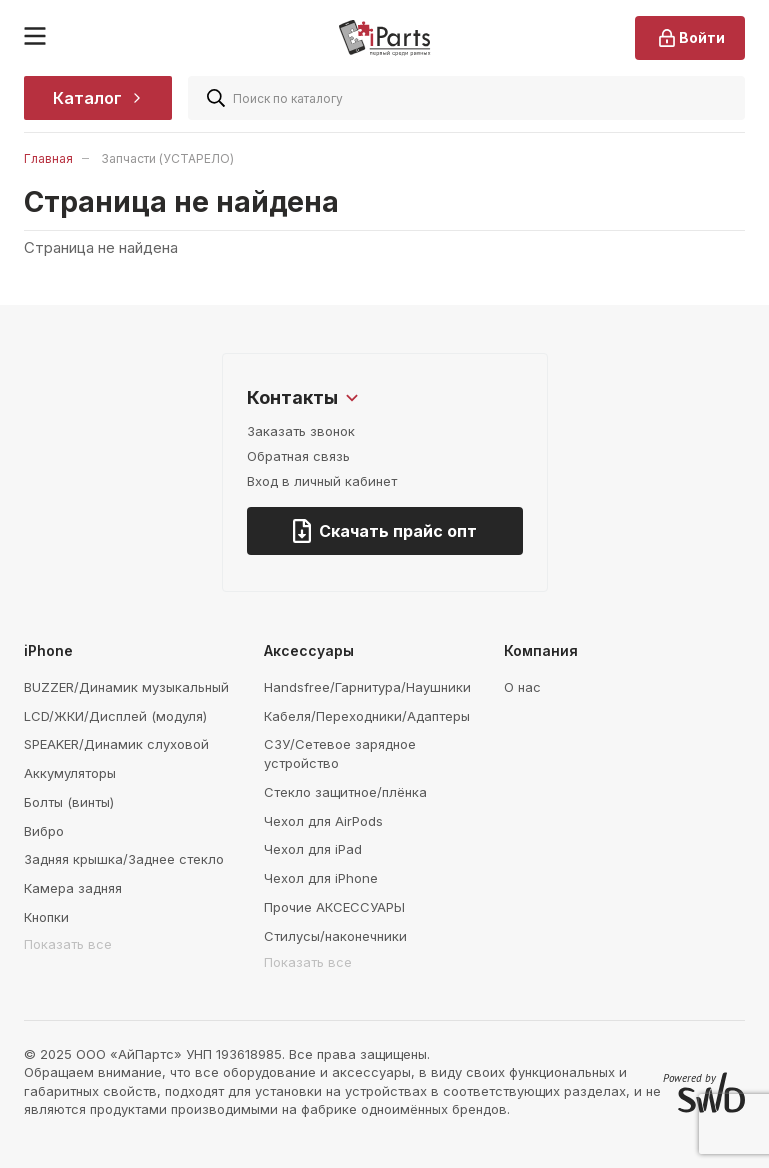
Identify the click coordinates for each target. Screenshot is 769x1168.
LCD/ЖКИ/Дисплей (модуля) (115, 716)
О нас (522, 687)
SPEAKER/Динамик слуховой (116, 744)
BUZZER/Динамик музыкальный (126, 687)
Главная (48, 158)
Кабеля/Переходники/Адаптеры (367, 716)
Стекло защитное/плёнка (345, 792)
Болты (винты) (69, 802)
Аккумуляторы (70, 773)
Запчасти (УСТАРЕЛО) (167, 158)
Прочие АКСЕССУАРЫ (334, 907)
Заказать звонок (301, 431)
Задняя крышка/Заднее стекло (124, 859)
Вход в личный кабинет (322, 481)
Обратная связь (298, 456)
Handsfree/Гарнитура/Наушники (367, 687)
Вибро (44, 831)
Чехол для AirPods (323, 821)
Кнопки (46, 917)
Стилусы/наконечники (335, 936)
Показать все (68, 944)
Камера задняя (73, 888)
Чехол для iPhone (321, 878)
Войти (690, 38)
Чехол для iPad (313, 849)
